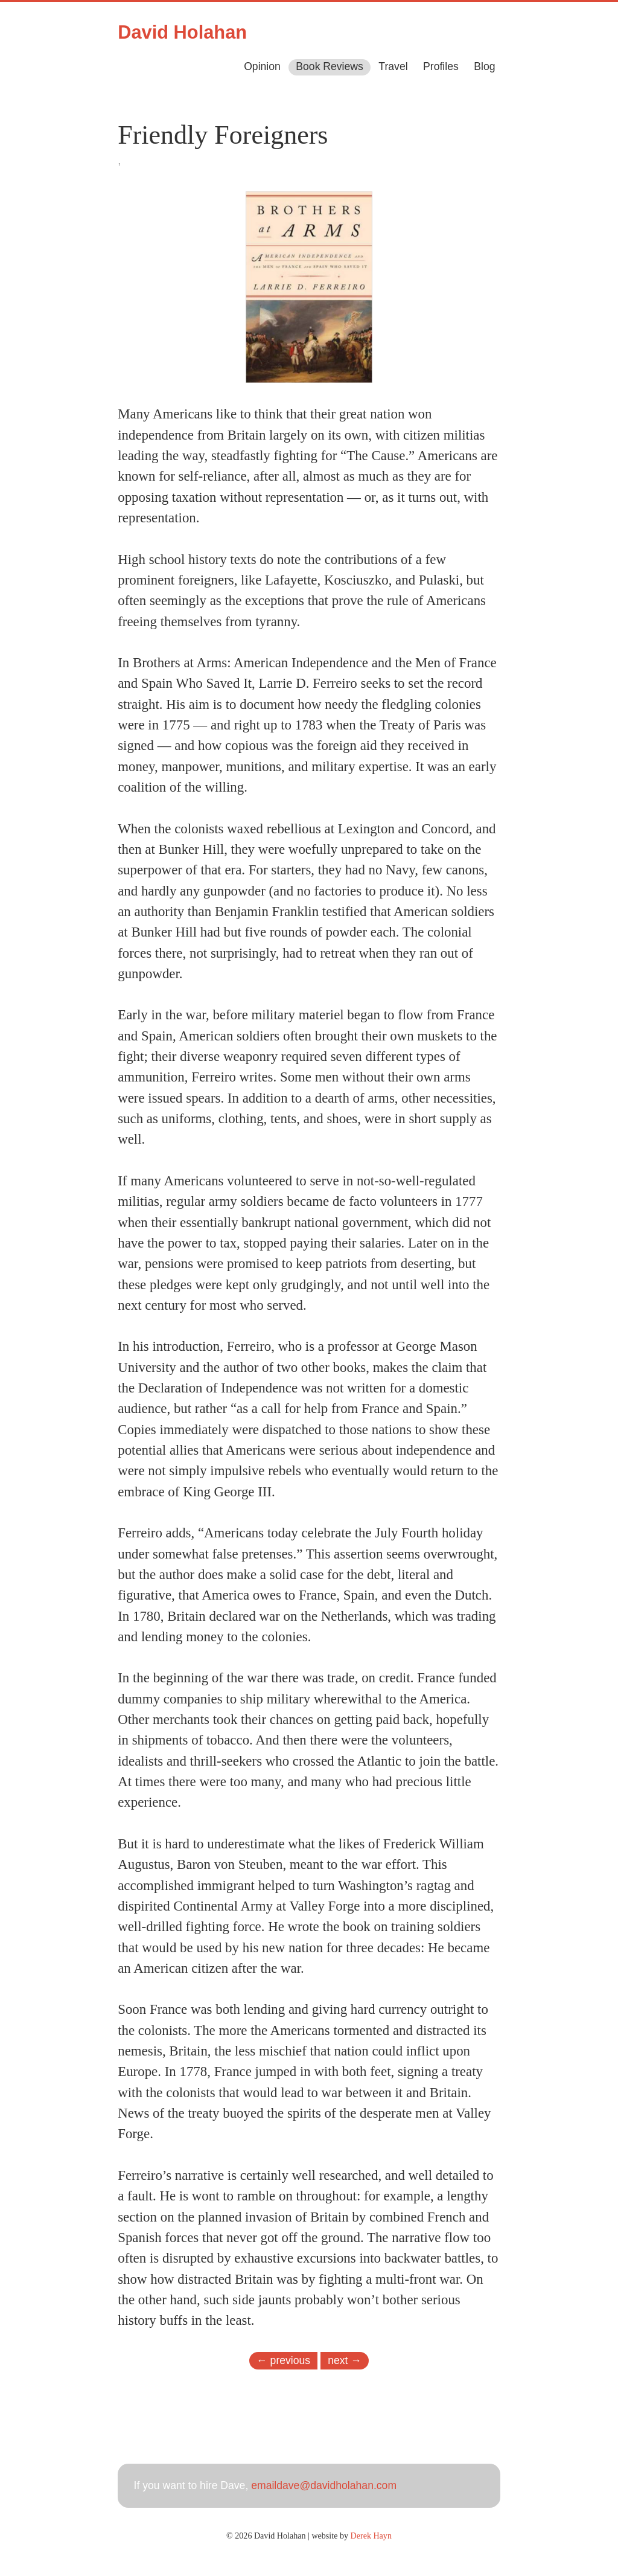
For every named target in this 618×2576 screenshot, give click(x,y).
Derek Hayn (371, 2535)
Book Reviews (329, 66)
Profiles (441, 66)
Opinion (262, 66)
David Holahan (182, 32)
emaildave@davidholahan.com (324, 2485)
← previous (283, 2360)
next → (345, 2360)
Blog (484, 66)
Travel (392, 66)
